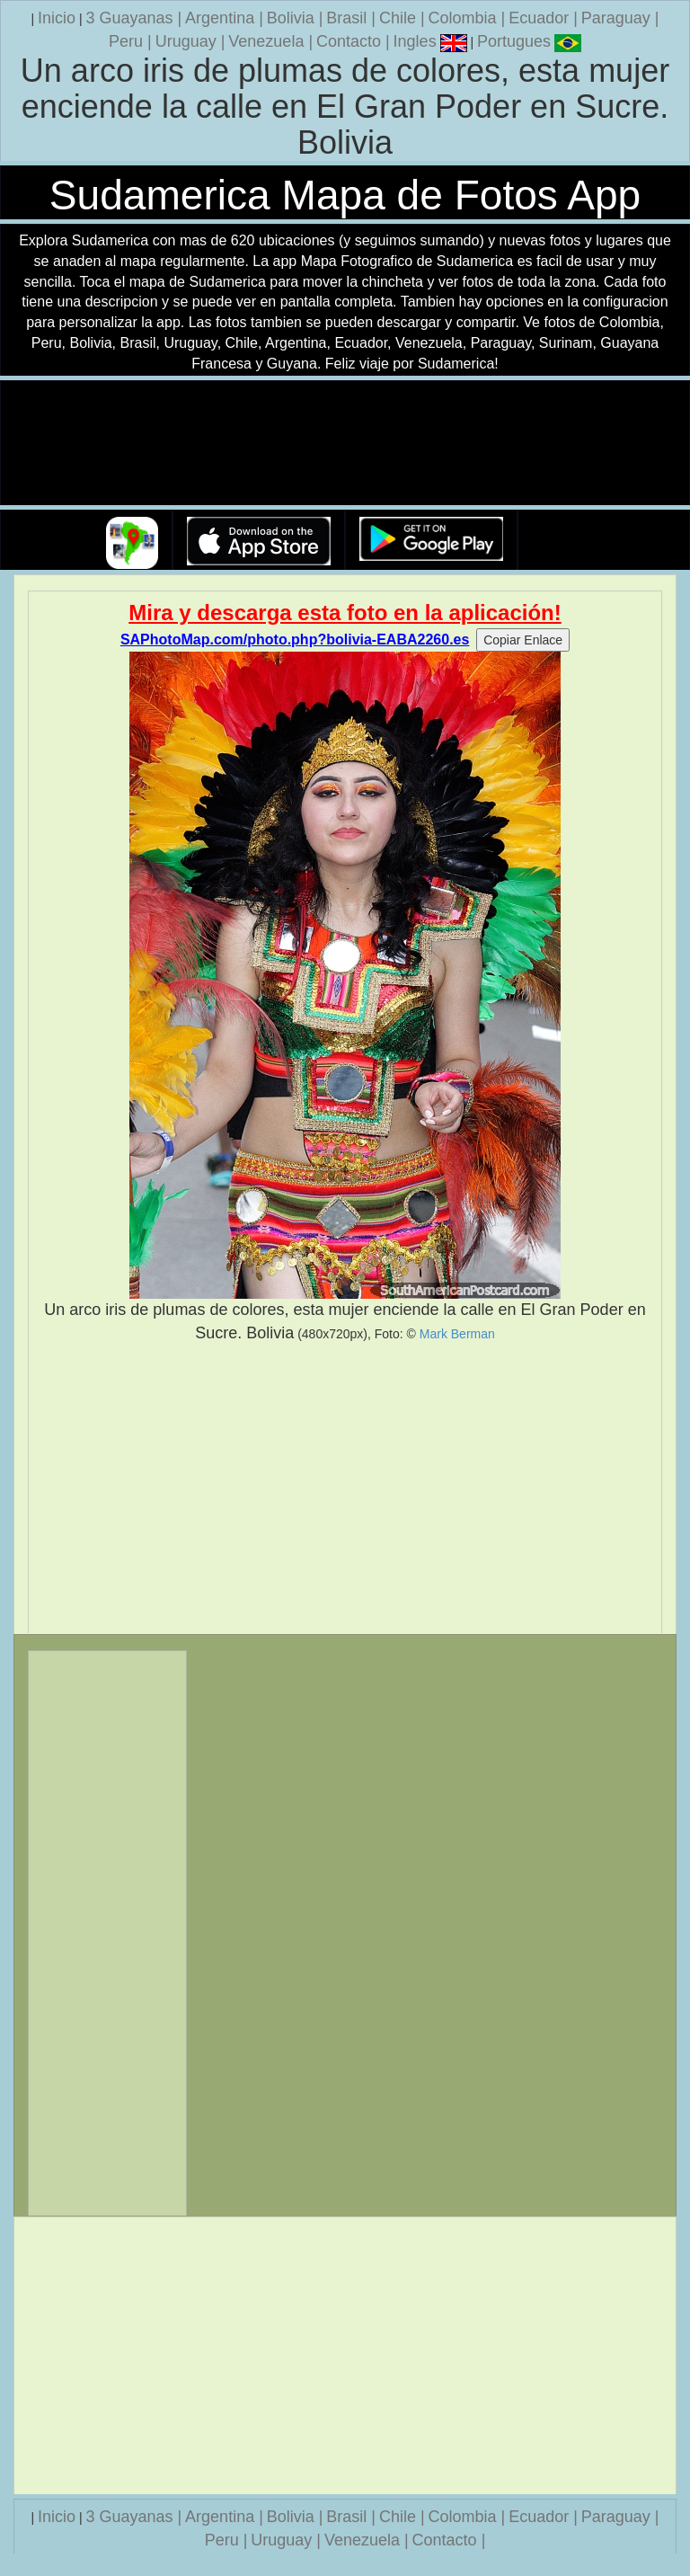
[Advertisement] (345, 1488)
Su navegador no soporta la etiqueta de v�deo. (345, 443)
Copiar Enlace (522, 640)
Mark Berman (457, 1334)
